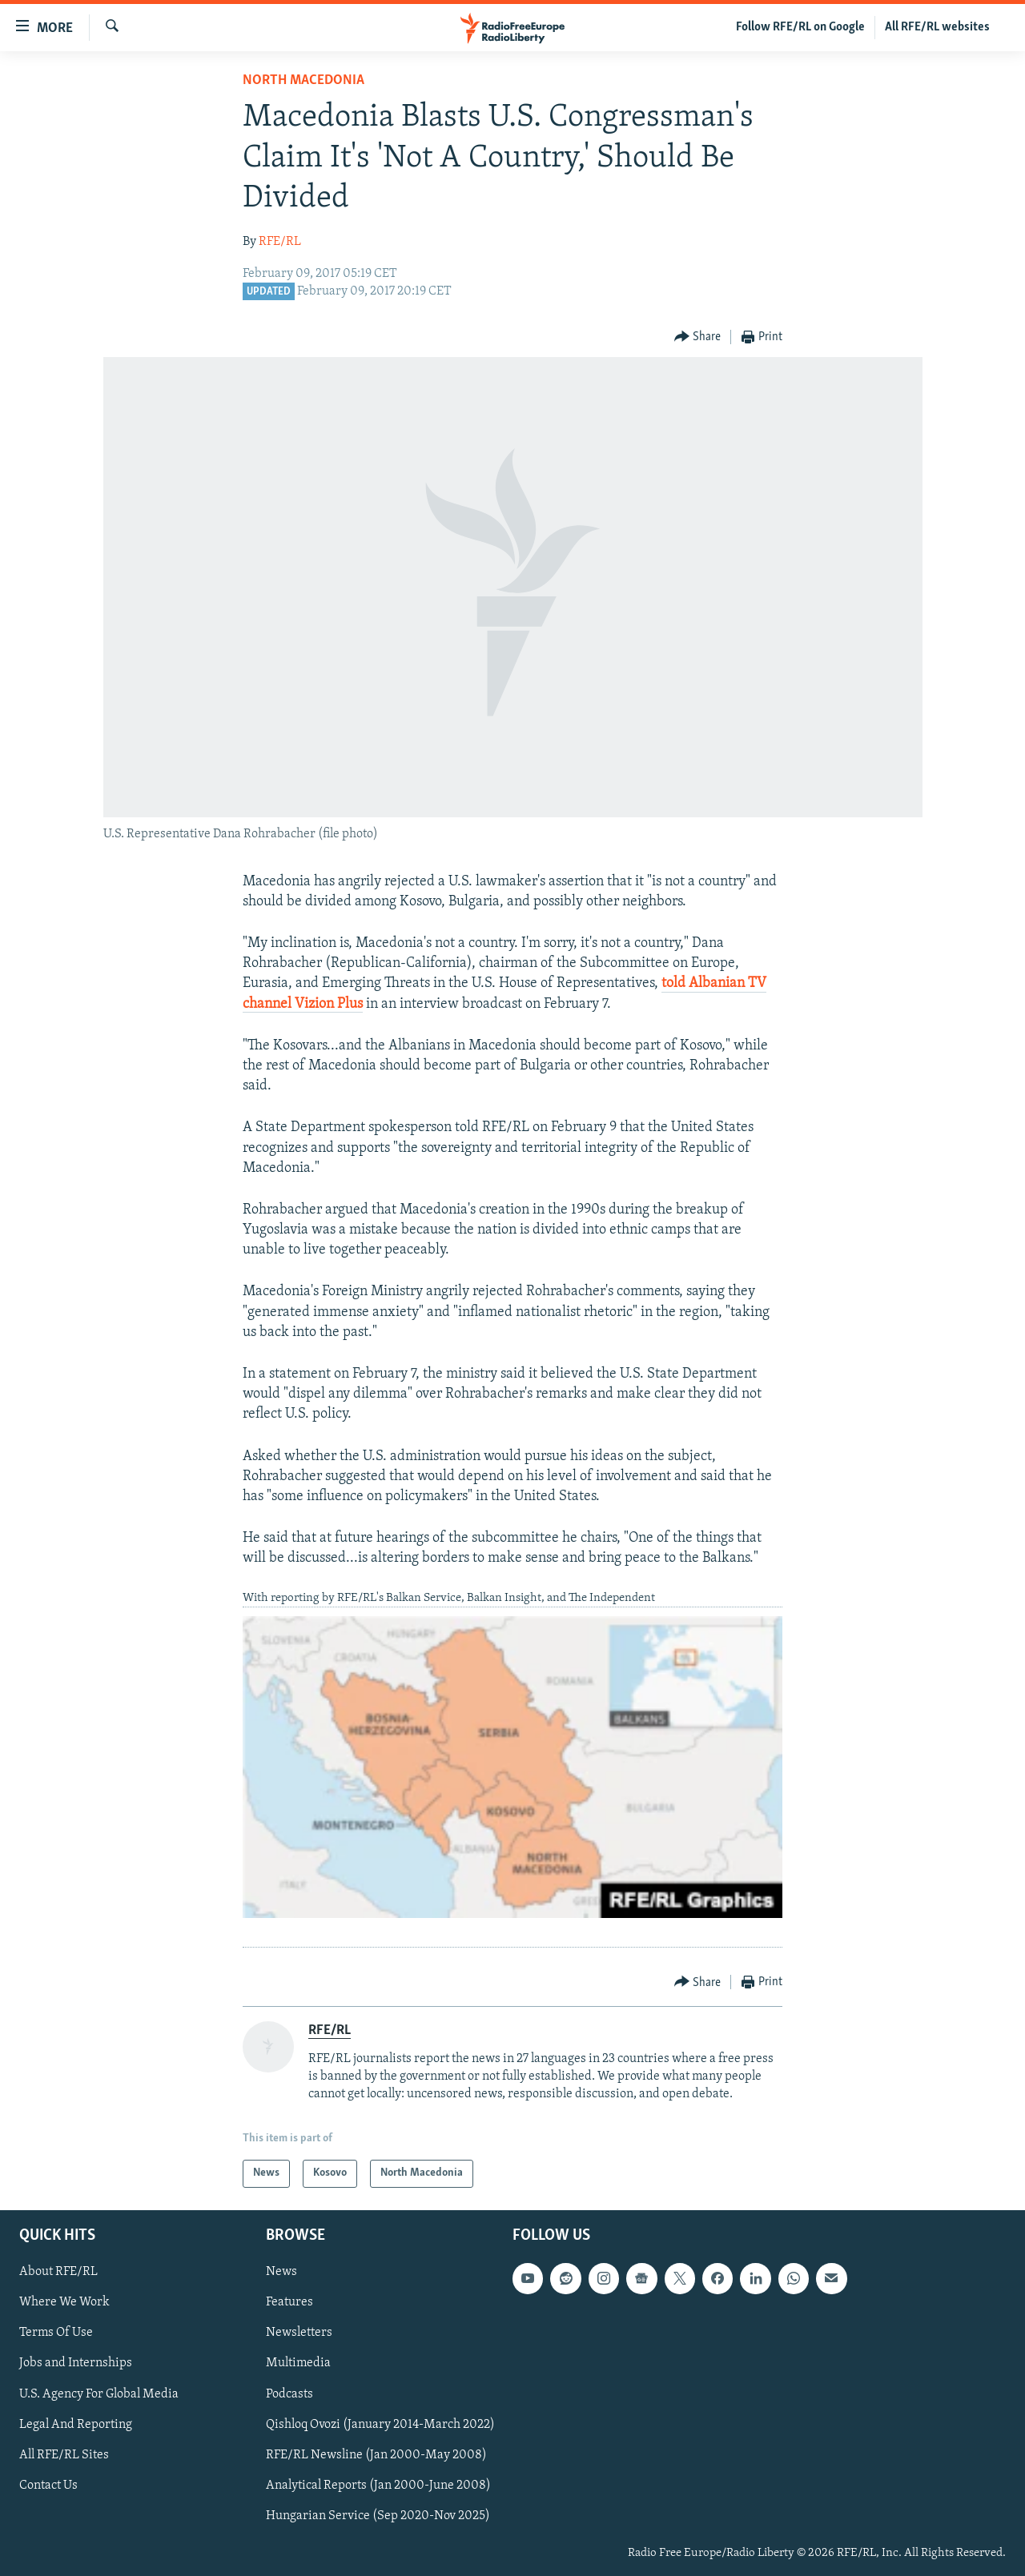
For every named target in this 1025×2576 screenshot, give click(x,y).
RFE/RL (280, 241)
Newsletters (299, 2332)
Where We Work (64, 2302)
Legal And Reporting (75, 2424)
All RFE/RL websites (937, 27)
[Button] (698, 337)
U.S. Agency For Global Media (99, 2393)
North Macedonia (303, 80)
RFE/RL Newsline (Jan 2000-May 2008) (376, 2454)
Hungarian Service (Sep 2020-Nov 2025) (378, 2516)
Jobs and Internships (75, 2363)
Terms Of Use (56, 2332)
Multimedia (298, 2363)
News (281, 2271)
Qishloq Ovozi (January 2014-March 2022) (380, 2424)
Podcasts (289, 2393)
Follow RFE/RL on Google (800, 27)
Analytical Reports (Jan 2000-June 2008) (378, 2484)
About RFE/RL (58, 2271)
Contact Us (48, 2484)
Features (289, 2302)
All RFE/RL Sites (64, 2454)
